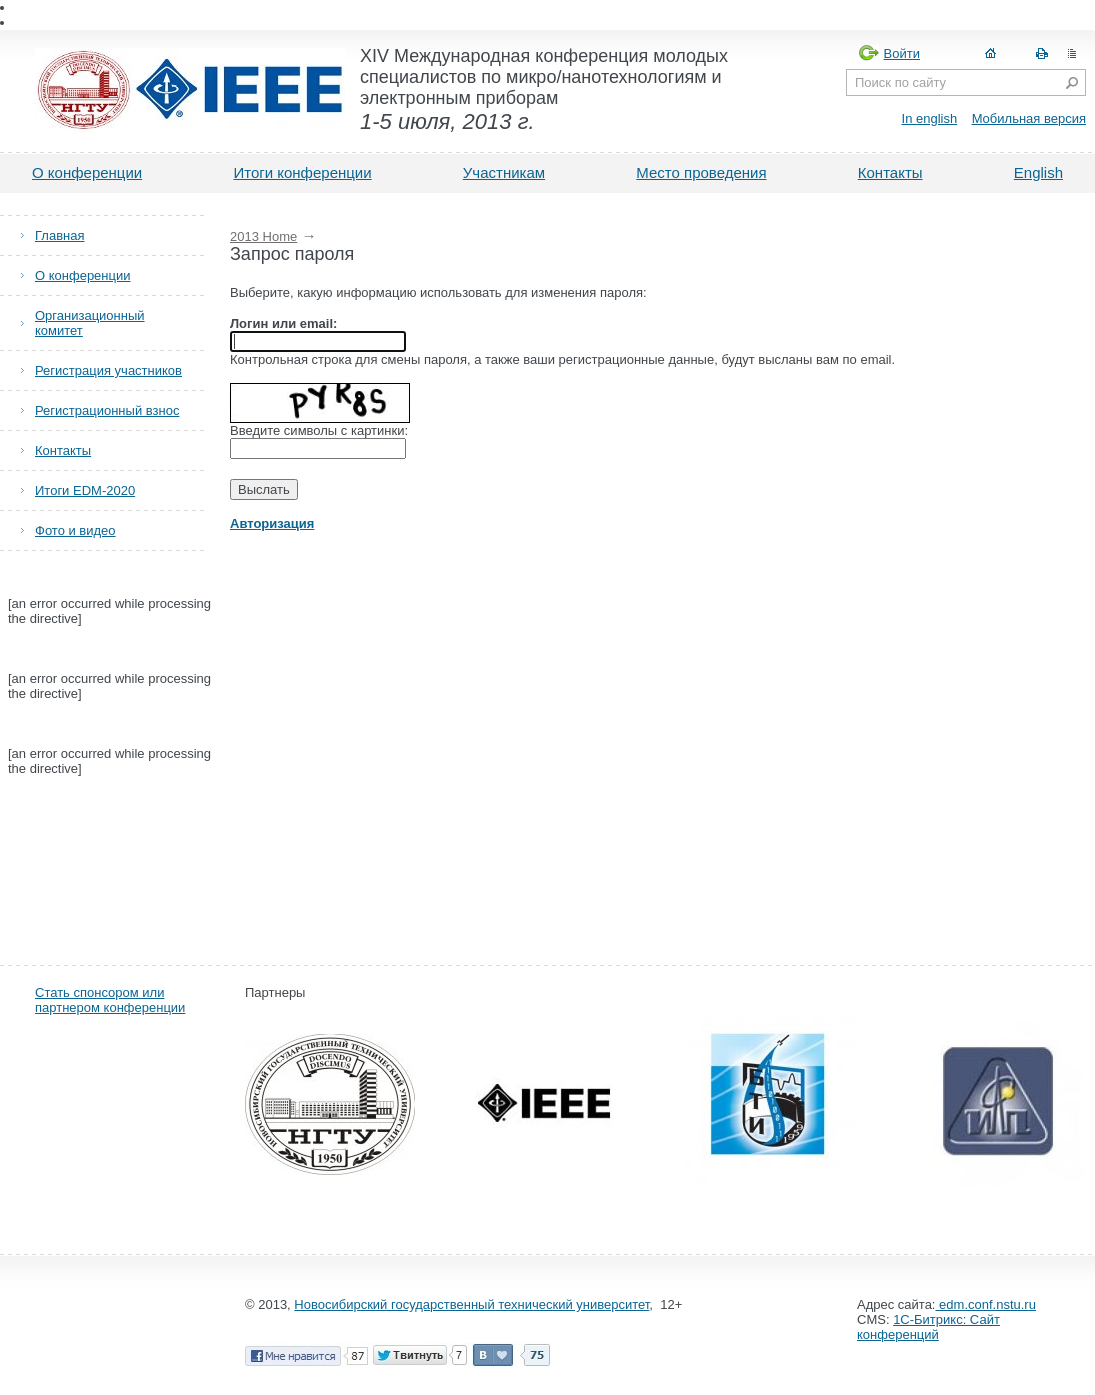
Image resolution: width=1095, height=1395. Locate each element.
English (1038, 172)
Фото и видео (75, 530)
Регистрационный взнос (107, 410)
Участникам (504, 172)
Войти (902, 53)
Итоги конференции (302, 172)
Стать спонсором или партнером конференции (110, 970)
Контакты (890, 172)
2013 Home (263, 236)
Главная (59, 235)
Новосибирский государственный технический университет (471, 1274)
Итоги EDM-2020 (85, 490)
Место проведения (701, 172)
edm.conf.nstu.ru (985, 1274)
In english (930, 118)
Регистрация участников (108, 370)
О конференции (87, 172)
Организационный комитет (90, 323)
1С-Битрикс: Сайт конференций (928, 1297)
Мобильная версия (1029, 118)
